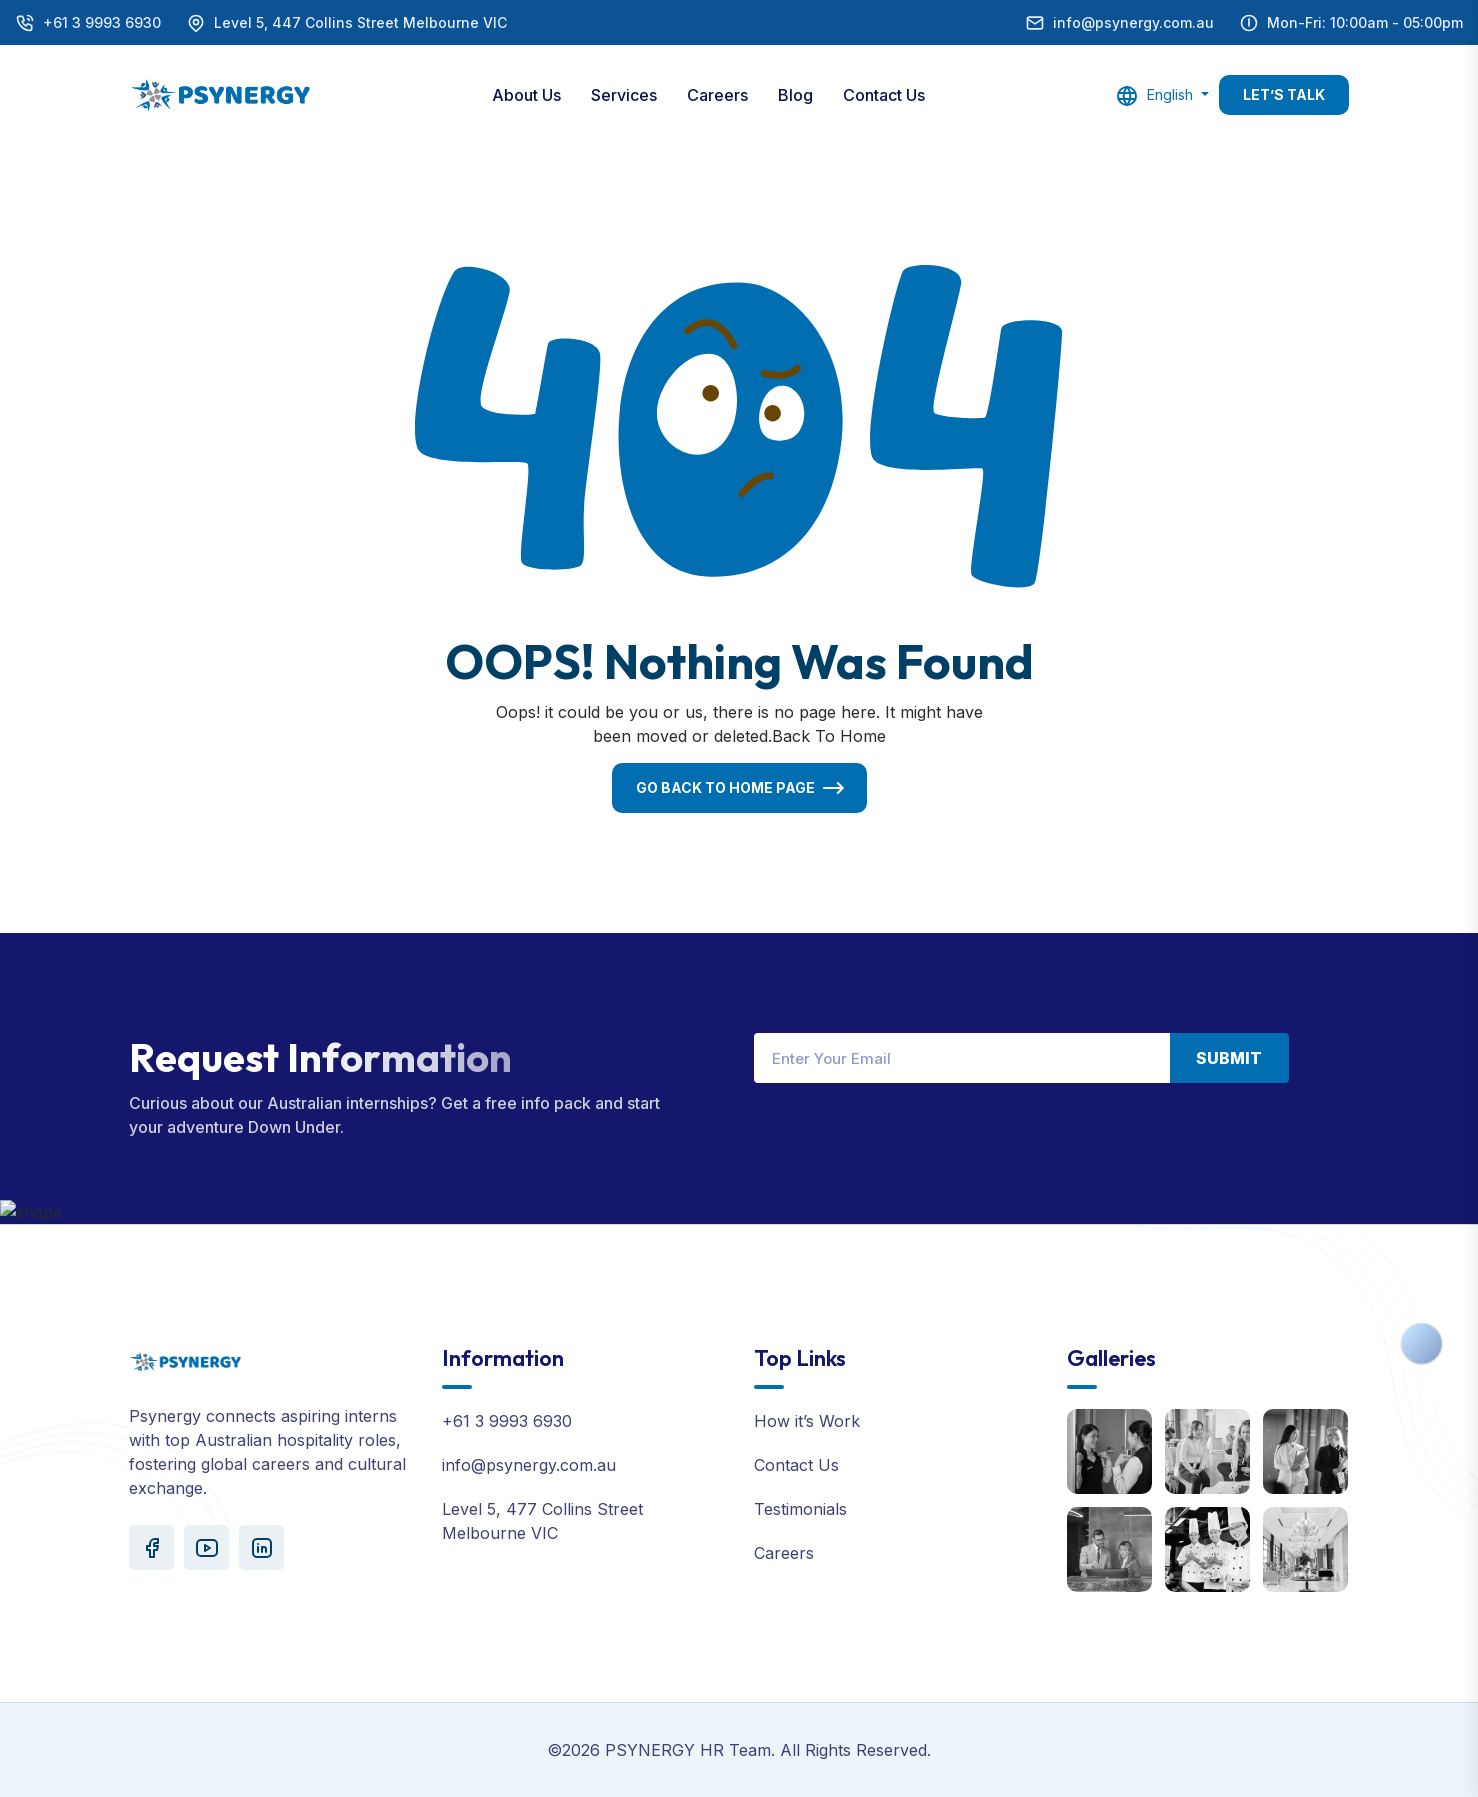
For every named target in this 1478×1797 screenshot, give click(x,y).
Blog (795, 95)
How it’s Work (807, 1421)
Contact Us (884, 95)
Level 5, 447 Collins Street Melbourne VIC (360, 22)
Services (624, 95)
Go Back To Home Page (725, 787)
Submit (1229, 1058)
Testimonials (800, 1509)
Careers (717, 95)
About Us (526, 95)
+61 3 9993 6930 (102, 22)
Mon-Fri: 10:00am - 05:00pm (1365, 22)
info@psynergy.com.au (1133, 22)
